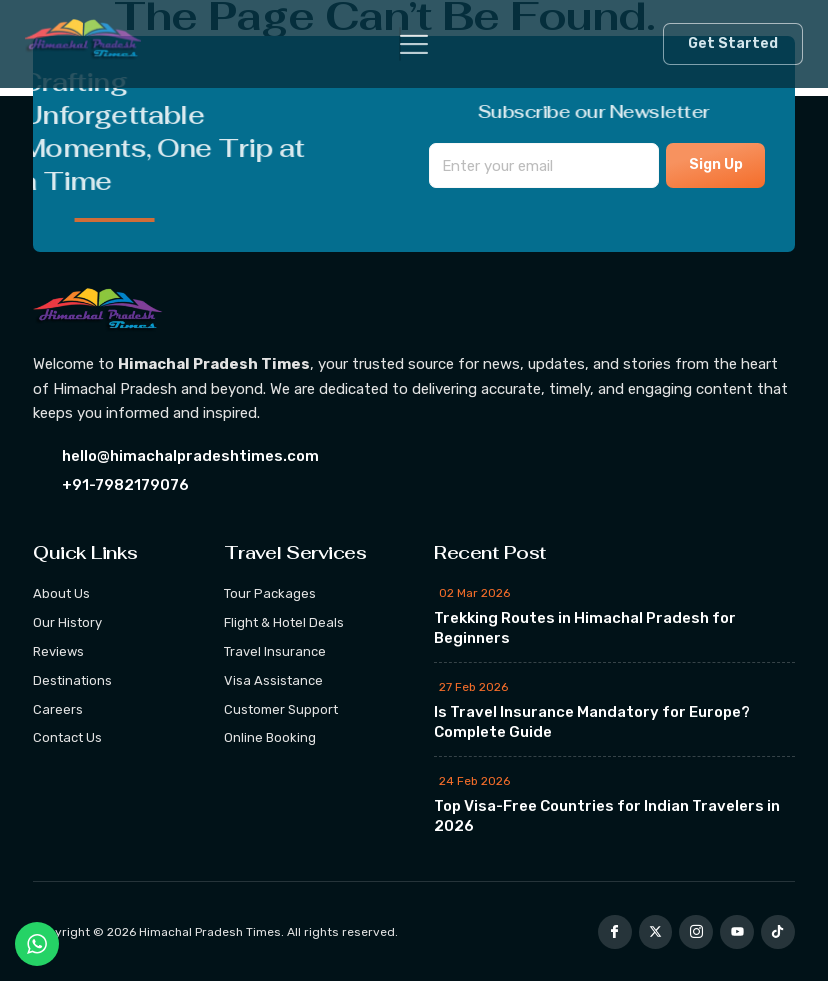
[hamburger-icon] (400, 44)
